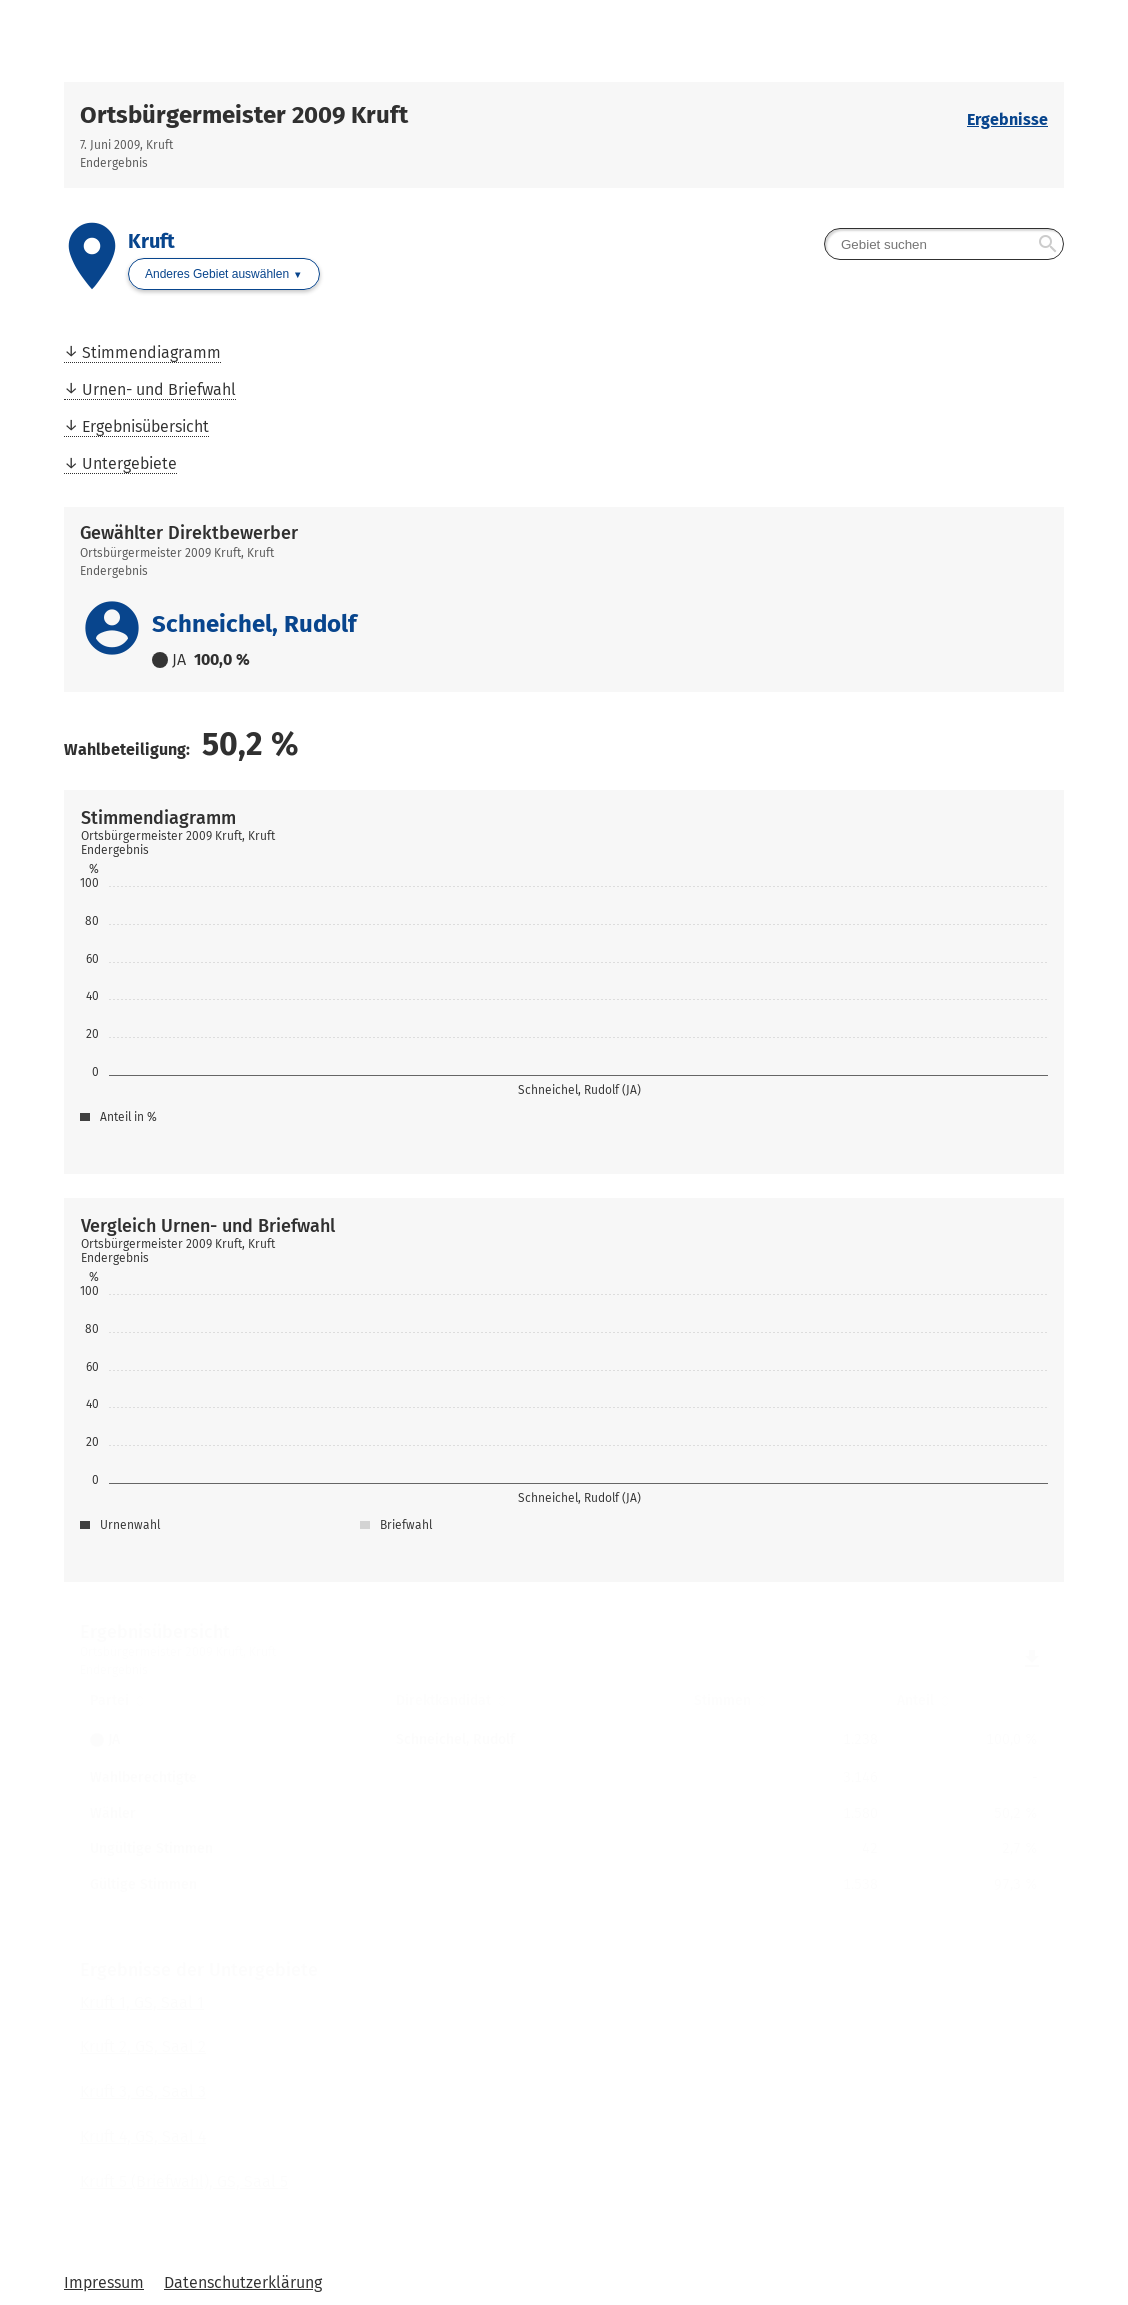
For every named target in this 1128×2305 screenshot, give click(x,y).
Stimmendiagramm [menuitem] (151, 352)
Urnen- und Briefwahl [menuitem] (159, 389)
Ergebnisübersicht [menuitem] (145, 426)
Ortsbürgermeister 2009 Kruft (244, 115)
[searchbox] (944, 244)
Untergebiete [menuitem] (129, 463)
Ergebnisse (1007, 119)
